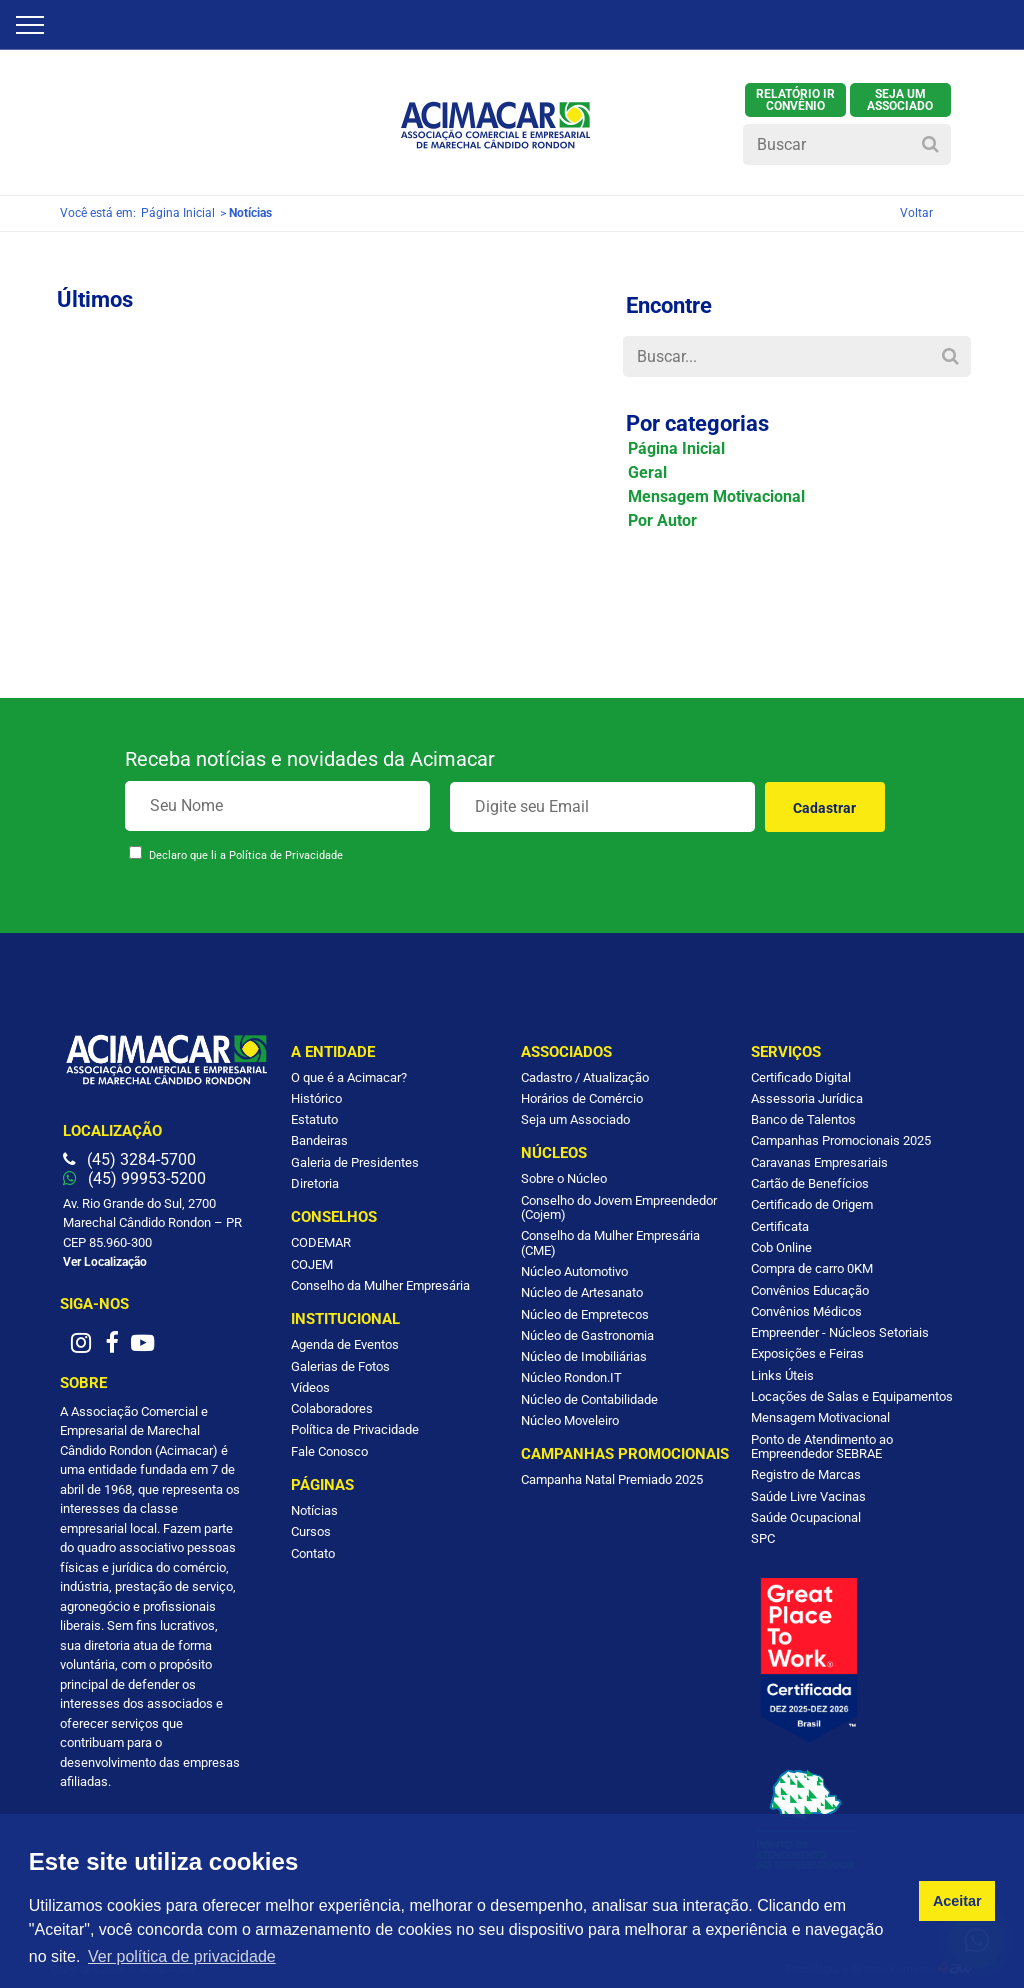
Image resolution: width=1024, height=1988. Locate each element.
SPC (763, 1538)
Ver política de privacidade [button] (182, 1956)
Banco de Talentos (803, 1119)
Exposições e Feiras (807, 1353)
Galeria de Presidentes (355, 1162)
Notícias (314, 1510)
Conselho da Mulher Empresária (380, 1285)
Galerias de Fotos (340, 1366)
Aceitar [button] (957, 1901)
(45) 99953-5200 (134, 1178)
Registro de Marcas (806, 1474)
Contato (313, 1553)
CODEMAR (321, 1242)
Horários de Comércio (582, 1098)
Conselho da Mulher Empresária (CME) (610, 1242)
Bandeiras (319, 1140)
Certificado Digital (801, 1077)
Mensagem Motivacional (716, 496)
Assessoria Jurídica (807, 1098)
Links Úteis (782, 1375)
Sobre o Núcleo (564, 1178)
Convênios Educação (810, 1290)
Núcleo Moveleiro (570, 1420)
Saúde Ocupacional (806, 1517)
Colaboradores (332, 1408)
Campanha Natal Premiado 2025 (612, 1479)
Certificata (780, 1226)
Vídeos (310, 1387)
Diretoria (315, 1183)
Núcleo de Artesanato (582, 1292)
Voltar (916, 213)
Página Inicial (178, 213)
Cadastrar (824, 808)
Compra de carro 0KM (812, 1268)
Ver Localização (105, 1262)
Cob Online (781, 1247)
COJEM (312, 1264)
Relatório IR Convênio (795, 100)
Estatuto (314, 1119)
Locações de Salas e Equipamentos (852, 1396)
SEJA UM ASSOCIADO (900, 100)
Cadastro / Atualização (585, 1077)
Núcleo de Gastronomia (587, 1335)
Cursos (311, 1531)
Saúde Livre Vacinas (808, 1496)
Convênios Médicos (806, 1311)
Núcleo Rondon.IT (571, 1377)
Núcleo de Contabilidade (589, 1399)
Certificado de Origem (812, 1204)
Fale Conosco (329, 1451)
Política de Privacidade (286, 855)
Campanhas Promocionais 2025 (841, 1140)
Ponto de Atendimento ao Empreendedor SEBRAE (822, 1446)
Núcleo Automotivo (574, 1271)
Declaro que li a (246, 855)
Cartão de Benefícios (810, 1183)
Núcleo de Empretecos (585, 1314)
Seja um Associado (575, 1119)
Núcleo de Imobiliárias (584, 1356)
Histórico (316, 1098)
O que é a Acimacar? (349, 1077)
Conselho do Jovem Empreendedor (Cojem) (619, 1207)
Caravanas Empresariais (819, 1162)
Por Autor (662, 520)
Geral (647, 472)
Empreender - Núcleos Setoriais (840, 1332)
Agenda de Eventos (345, 1344)
